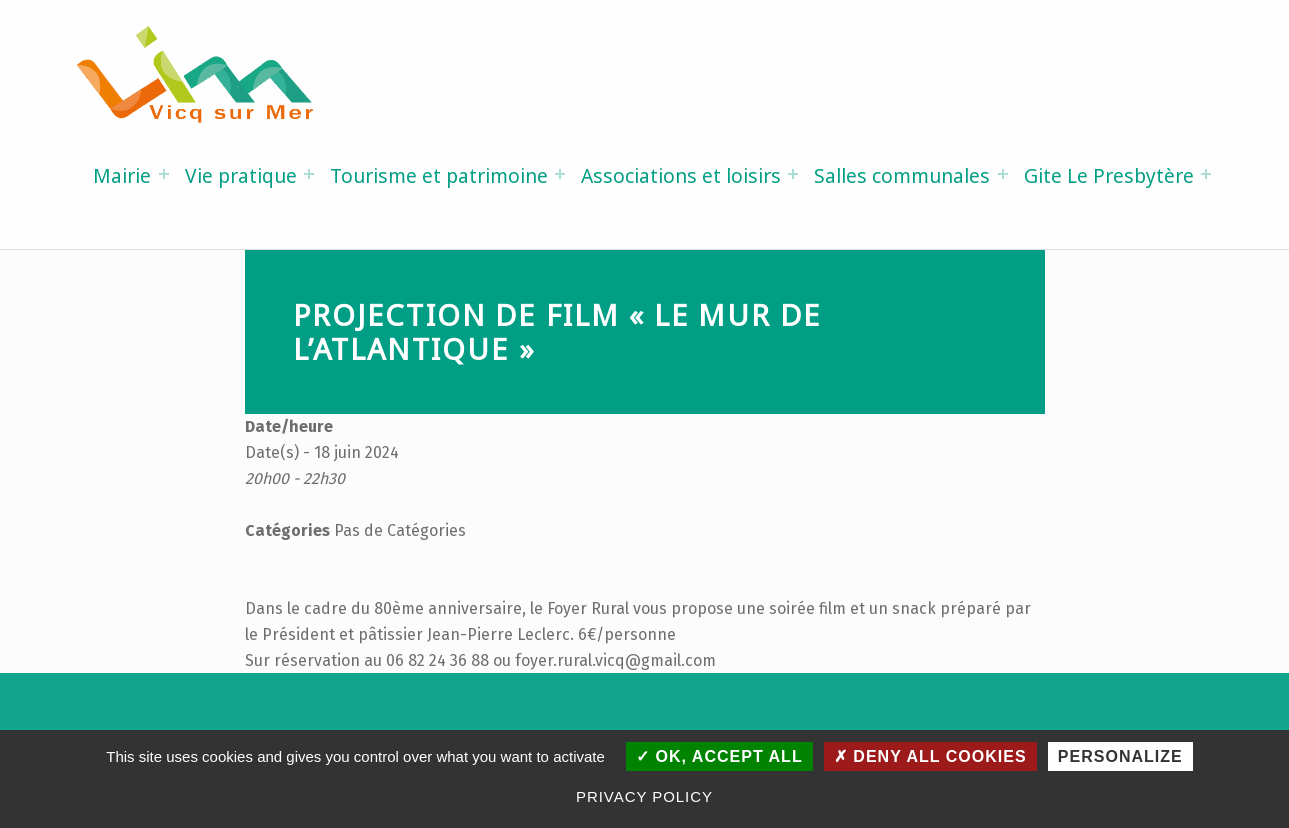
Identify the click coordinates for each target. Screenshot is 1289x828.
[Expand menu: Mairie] (164, 174)
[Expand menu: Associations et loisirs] (793, 174)
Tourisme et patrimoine (439, 175)
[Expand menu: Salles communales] (1003, 174)
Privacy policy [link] (644, 796)
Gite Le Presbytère (1109, 175)
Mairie (122, 175)
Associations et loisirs (681, 175)
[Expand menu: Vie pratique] (309, 174)
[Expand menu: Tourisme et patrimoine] (560, 174)
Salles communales (902, 175)
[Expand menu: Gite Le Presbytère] (1206, 174)
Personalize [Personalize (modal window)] (1120, 756)
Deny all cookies (930, 756)
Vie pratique (241, 175)
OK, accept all (719, 756)
